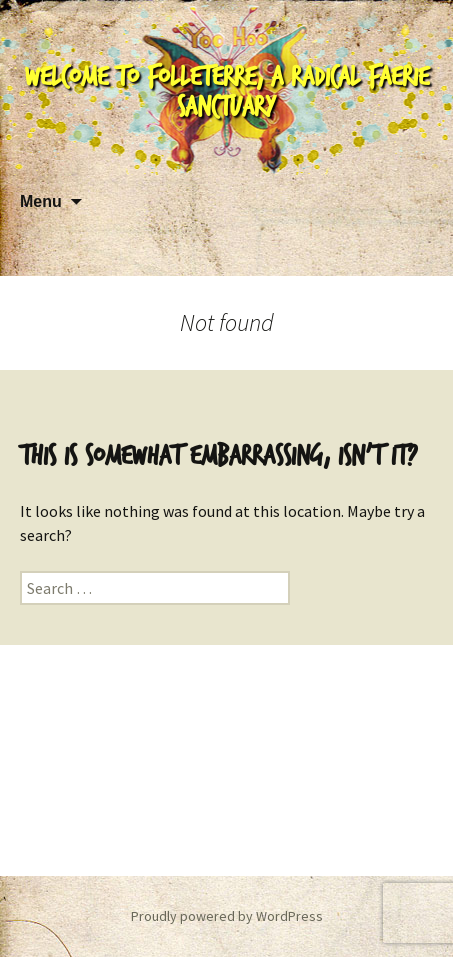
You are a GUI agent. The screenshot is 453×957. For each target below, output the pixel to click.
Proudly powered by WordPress (227, 916)
